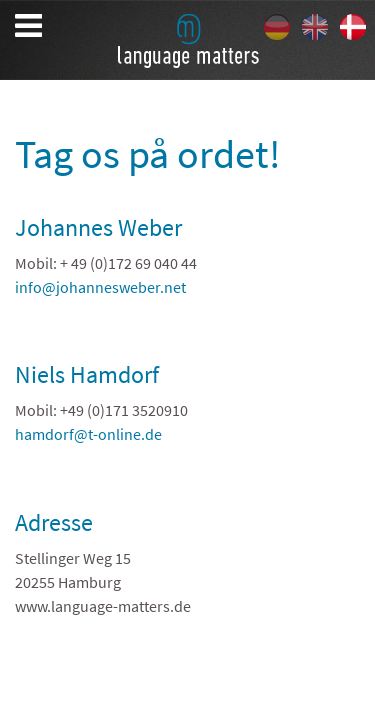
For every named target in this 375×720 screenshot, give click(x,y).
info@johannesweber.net (100, 287)
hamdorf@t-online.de (88, 434)
